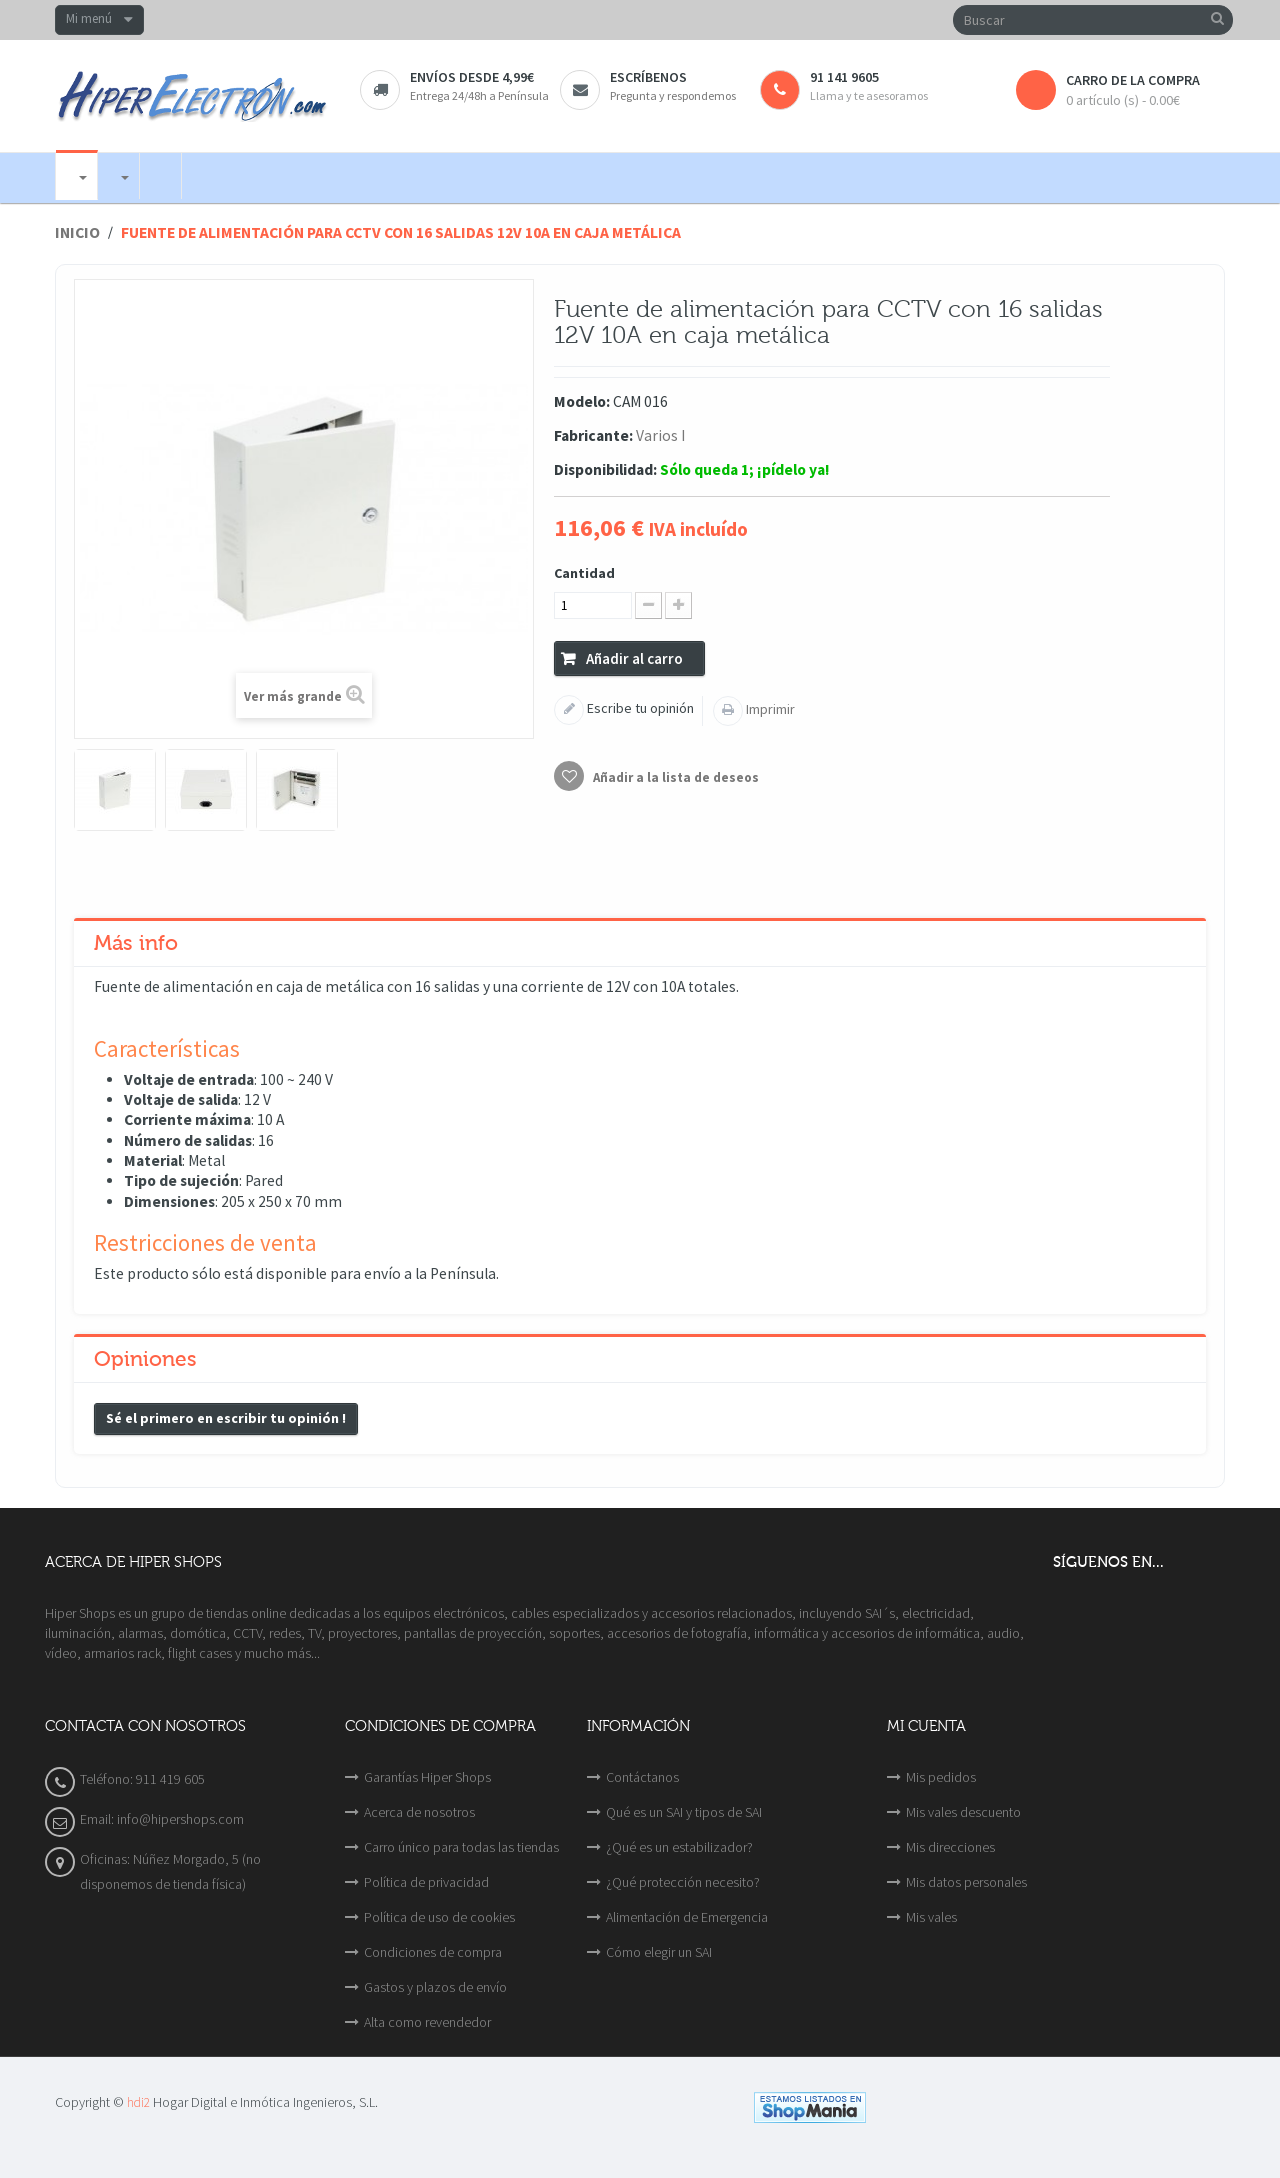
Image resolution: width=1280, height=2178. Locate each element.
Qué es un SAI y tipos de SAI (684, 1812)
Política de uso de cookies (439, 1917)
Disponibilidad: (605, 469)
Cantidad (584, 573)
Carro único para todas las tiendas (461, 1847)
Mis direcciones (950, 1847)
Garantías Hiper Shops (427, 1777)
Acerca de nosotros (419, 1812)
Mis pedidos (941, 1777)
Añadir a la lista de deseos (674, 777)
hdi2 (138, 2102)
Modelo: (582, 401)
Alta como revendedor (427, 2022)
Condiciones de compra (433, 1952)
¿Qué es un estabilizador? (679, 1847)
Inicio (77, 232)
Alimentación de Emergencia (687, 1917)
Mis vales (931, 1917)
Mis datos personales (966, 1882)
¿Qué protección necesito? (683, 1882)
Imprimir (769, 709)
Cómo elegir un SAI (659, 1952)
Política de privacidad (426, 1882)
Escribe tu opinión (639, 708)
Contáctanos (642, 1777)
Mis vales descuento (963, 1812)
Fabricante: (593, 435)
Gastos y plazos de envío (435, 1987)
